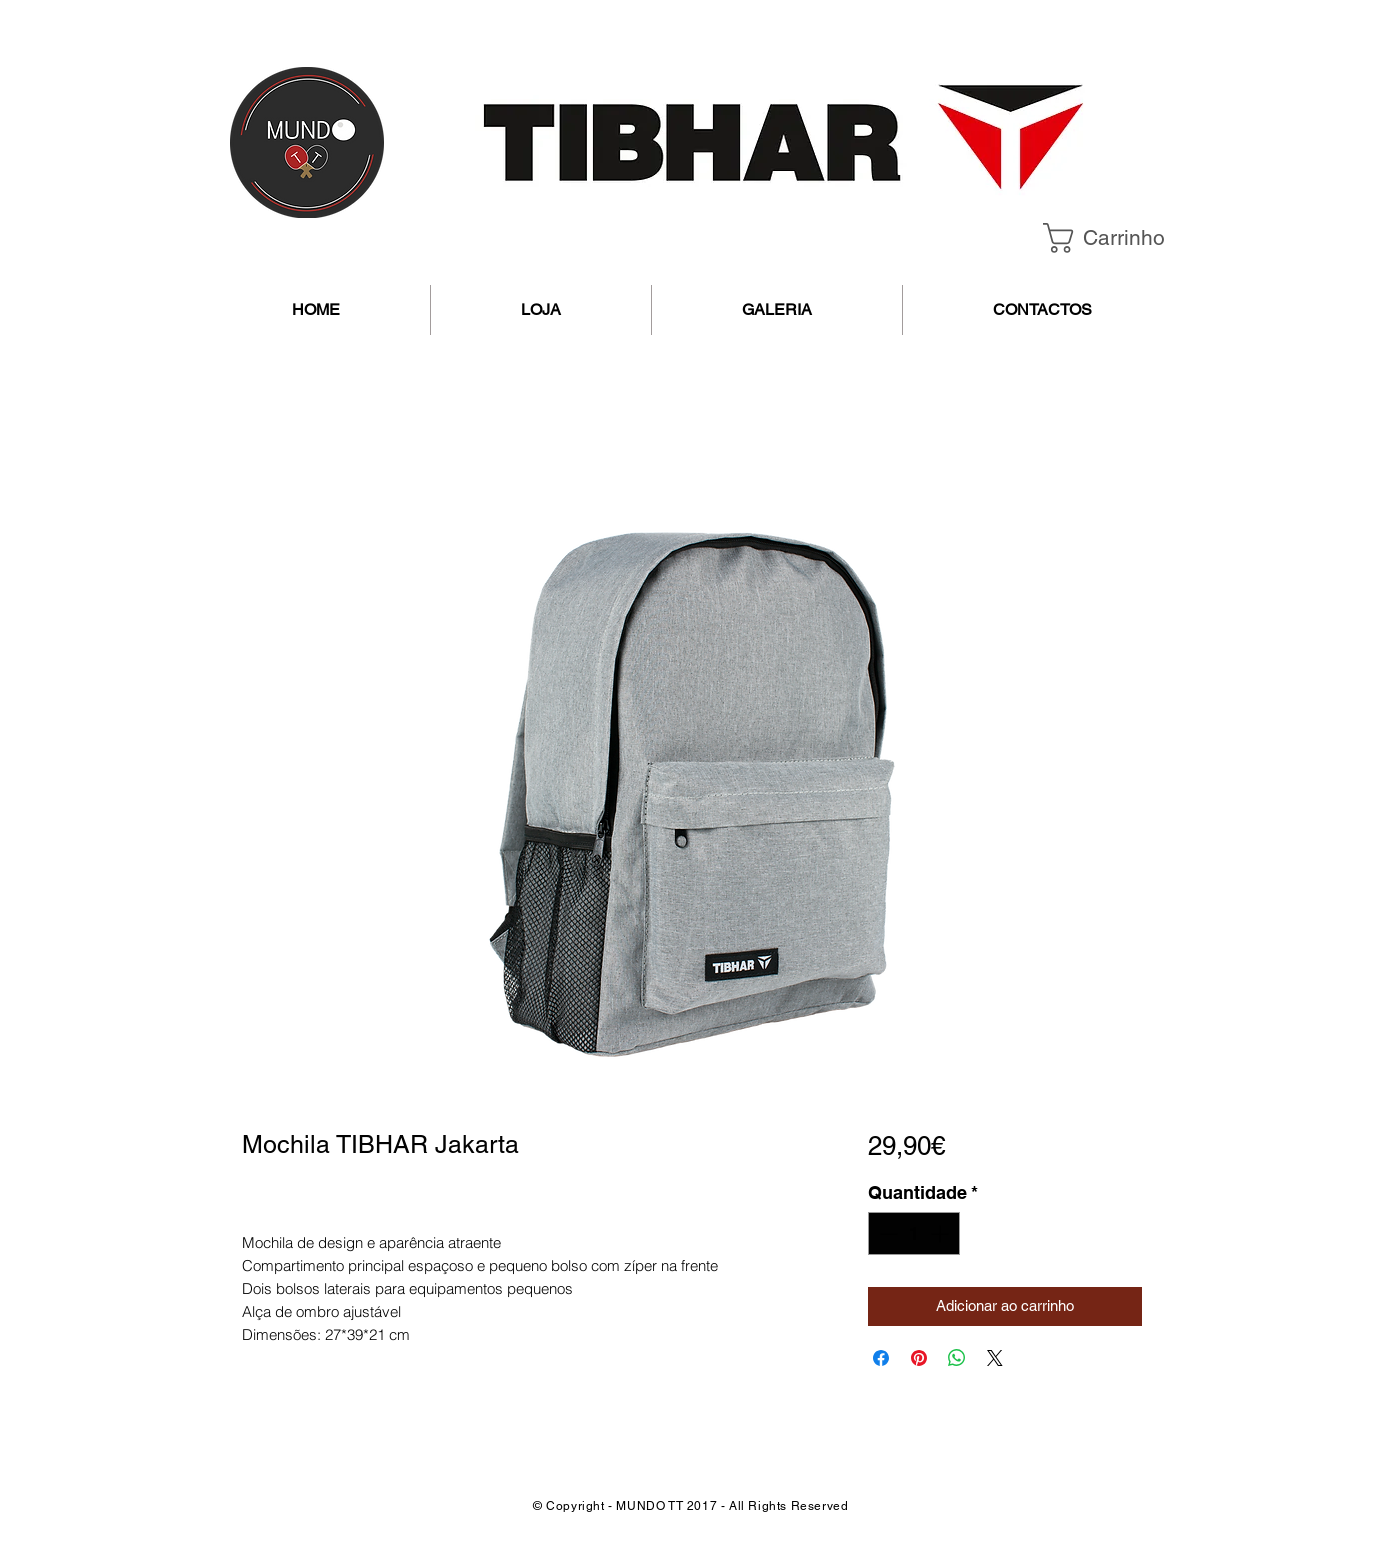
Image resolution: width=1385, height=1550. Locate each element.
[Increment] (941, 1233)
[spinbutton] (914, 1233)
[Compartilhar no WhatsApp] (957, 1358)
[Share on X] (995, 1358)
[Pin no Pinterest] (919, 1358)
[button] (1120, 238)
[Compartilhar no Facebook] (881, 1358)
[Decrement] (886, 1233)
